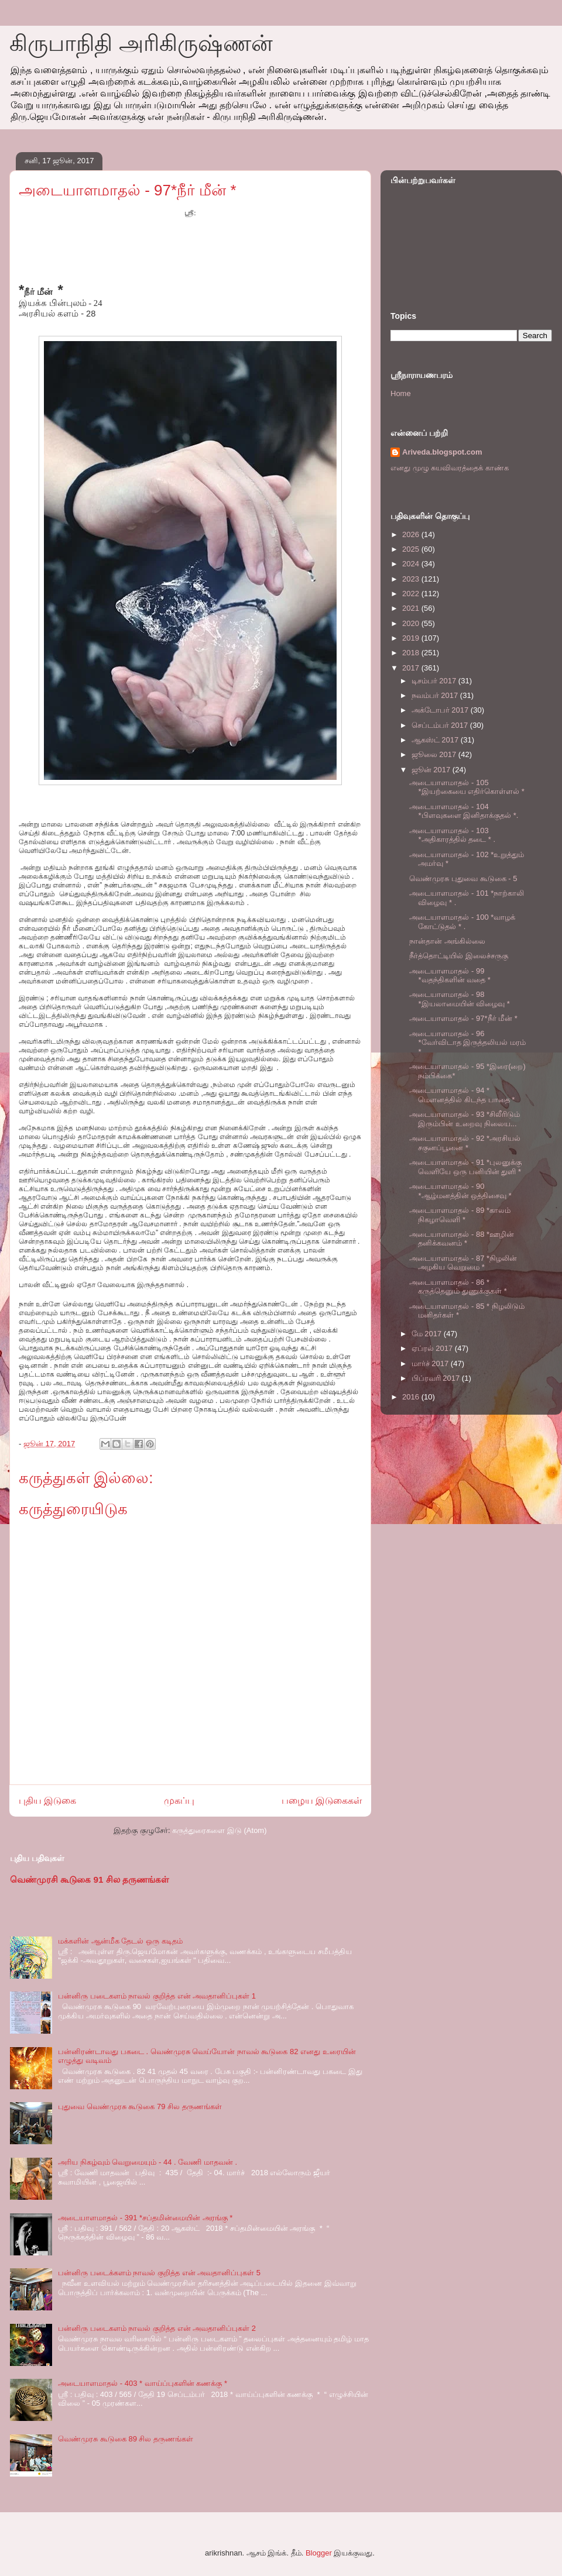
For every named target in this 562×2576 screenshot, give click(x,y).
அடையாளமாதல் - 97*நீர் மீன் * (463, 1018)
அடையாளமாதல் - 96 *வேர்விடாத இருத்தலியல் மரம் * (467, 1042)
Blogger (319, 2553)
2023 (412, 579)
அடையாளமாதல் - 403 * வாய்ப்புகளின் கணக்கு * (142, 2383)
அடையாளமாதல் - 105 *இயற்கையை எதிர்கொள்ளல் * (466, 787)
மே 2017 (428, 1333)
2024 (412, 563)
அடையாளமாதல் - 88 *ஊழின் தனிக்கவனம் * (461, 1239)
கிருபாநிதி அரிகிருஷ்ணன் (141, 43)
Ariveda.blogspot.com (442, 452)
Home (400, 393)
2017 (412, 667)
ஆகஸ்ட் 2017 (436, 739)
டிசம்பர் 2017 (435, 680)
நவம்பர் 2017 (436, 695)
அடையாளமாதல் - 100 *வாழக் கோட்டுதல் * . (462, 922)
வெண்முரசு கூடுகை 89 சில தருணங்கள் (125, 2438)
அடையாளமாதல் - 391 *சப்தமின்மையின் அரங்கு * (145, 2217)
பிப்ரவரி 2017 (437, 1378)
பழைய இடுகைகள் (322, 1800)
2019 (412, 638)
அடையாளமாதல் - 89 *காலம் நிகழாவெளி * (459, 1215)
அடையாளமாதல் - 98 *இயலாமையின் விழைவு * (459, 999)
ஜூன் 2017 (432, 769)
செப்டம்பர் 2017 (441, 725)
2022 (412, 593)
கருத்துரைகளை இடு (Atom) (219, 1830)
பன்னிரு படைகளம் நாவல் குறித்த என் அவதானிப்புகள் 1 (157, 1996)
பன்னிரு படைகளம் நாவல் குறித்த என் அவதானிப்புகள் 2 (157, 2328)
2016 (412, 1396)
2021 (412, 608)
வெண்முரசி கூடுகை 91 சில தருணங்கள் (89, 1879)
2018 (412, 652)
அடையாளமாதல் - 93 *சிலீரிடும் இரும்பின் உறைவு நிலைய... (464, 1119)
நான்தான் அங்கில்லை (447, 941)
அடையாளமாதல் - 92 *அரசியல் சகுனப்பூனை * (464, 1143)
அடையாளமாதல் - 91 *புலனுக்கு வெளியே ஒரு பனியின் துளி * (465, 1167)
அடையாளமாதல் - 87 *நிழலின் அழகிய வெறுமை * (463, 1263)
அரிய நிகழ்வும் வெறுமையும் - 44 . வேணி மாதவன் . (147, 2162)
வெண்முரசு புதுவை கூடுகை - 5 (463, 878)
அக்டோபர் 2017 (441, 710)
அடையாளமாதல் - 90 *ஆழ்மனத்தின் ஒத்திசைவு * (460, 1191)
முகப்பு (179, 1800)
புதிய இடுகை (47, 1800)
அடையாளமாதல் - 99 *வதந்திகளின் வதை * (449, 976)
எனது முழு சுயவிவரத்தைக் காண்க (449, 467)
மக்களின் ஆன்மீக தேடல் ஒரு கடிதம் (120, 1941)
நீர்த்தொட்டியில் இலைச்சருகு (458, 955)
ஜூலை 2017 (435, 754)
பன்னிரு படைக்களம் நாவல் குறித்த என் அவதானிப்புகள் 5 (159, 2272)
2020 (412, 623)
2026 (412, 534)
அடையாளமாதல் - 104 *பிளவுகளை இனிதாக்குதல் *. (463, 811)
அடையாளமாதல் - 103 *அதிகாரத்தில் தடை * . (452, 835)
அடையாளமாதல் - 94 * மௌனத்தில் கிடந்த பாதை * (462, 1095)
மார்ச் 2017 (431, 1363)
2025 (412, 549)
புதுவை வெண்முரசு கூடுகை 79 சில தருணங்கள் (140, 2106)
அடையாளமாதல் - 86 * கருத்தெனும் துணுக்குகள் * (457, 1287)
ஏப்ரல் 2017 (433, 1348)
